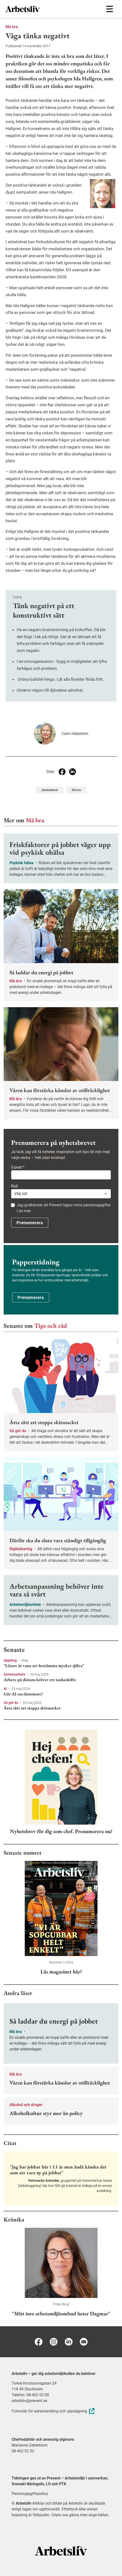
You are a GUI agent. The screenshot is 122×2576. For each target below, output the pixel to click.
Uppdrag (10, 1660)
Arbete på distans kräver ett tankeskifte (40, 1679)
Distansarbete (15, 1674)
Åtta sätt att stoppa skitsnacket (32, 1708)
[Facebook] (38, 2342)
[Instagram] (53, 2342)
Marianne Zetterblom (30, 2445)
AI (6, 1689)
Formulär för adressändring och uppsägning (54, 2411)
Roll (14, 1186)
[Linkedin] (69, 2342)
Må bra (12, 26)
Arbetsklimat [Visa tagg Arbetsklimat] (49, 790)
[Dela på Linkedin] (72, 771)
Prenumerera (29, 1222)
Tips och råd (50, 1326)
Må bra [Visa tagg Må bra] (76, 790)
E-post (17, 1167)
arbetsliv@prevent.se (29, 2400)
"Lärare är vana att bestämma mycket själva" (44, 1665)
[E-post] (84, 2342)
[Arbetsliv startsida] (61, 2550)
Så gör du (11, 1703)
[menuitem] (33, 9)
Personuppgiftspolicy (30, 2493)
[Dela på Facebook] (62, 771)
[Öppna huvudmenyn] (109, 9)
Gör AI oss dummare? (23, 1694)
